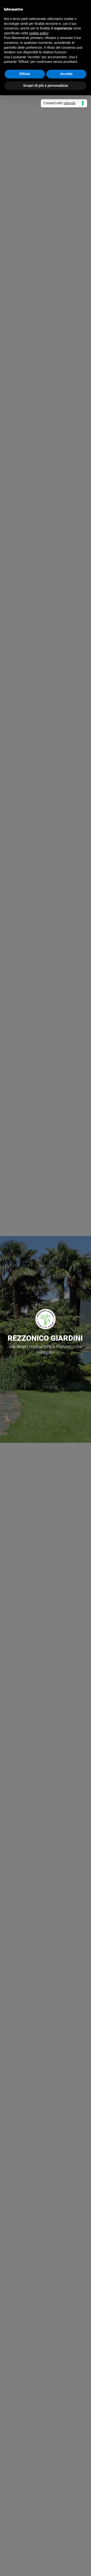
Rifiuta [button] (24, 74)
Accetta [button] (66, 74)
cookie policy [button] (38, 33)
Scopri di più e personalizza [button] (45, 85)
